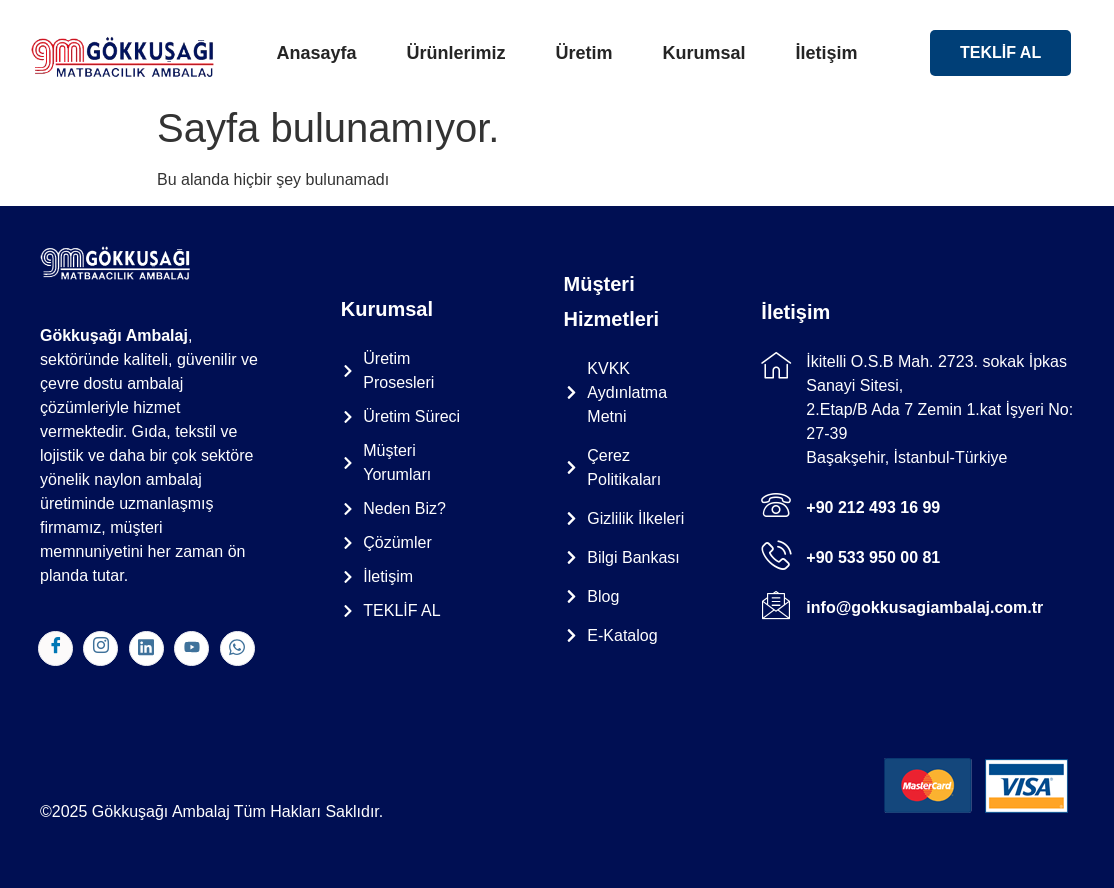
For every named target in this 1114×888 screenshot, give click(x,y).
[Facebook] (55, 648)
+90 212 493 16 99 (873, 507)
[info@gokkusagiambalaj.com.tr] (776, 605)
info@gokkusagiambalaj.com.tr (924, 607)
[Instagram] (100, 648)
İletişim (827, 53)
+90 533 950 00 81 (873, 557)
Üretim (583, 53)
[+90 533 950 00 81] (776, 555)
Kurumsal (704, 53)
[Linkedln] (146, 648)
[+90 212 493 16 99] (776, 505)
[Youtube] (191, 648)
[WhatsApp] (237, 648)
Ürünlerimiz (455, 53)
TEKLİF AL (1000, 52)
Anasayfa (316, 53)
